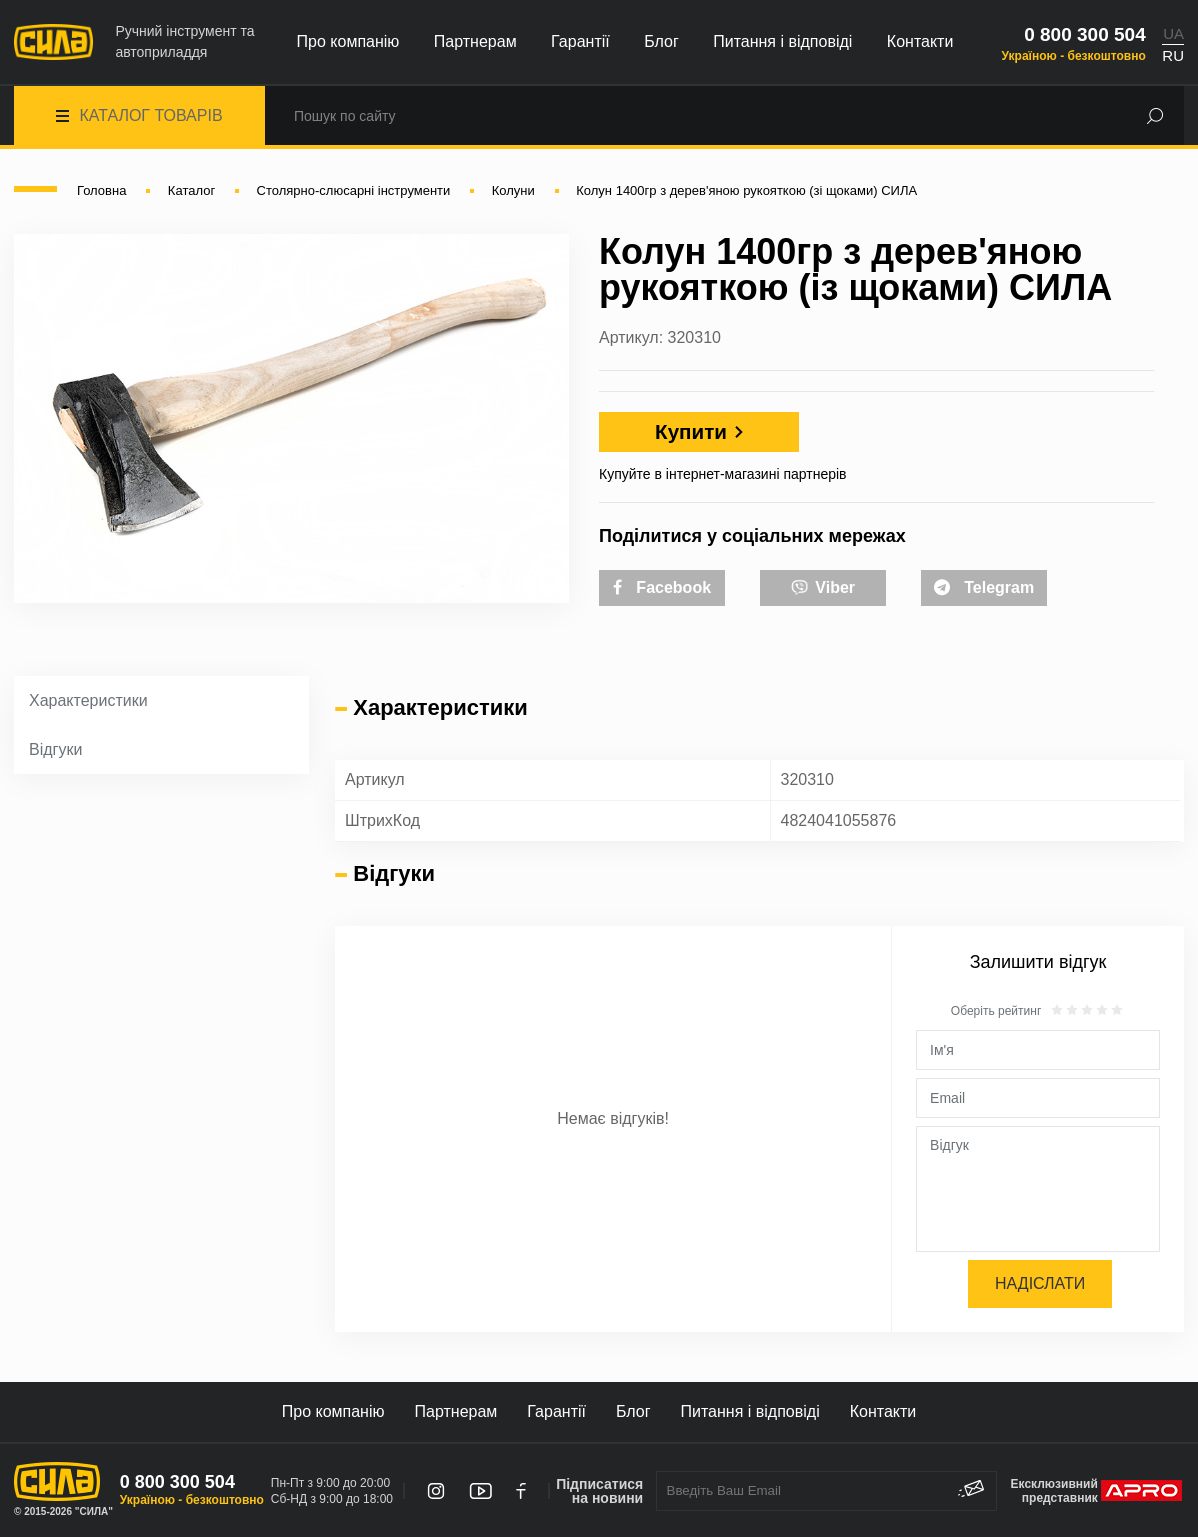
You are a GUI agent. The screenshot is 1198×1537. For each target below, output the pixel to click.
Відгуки (55, 749)
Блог (661, 41)
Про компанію (348, 41)
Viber (823, 586)
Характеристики (88, 700)
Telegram (984, 587)
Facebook (662, 587)
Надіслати (1040, 1283)
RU (1173, 55)
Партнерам (475, 41)
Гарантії (580, 41)
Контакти (920, 41)
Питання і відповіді (782, 41)
